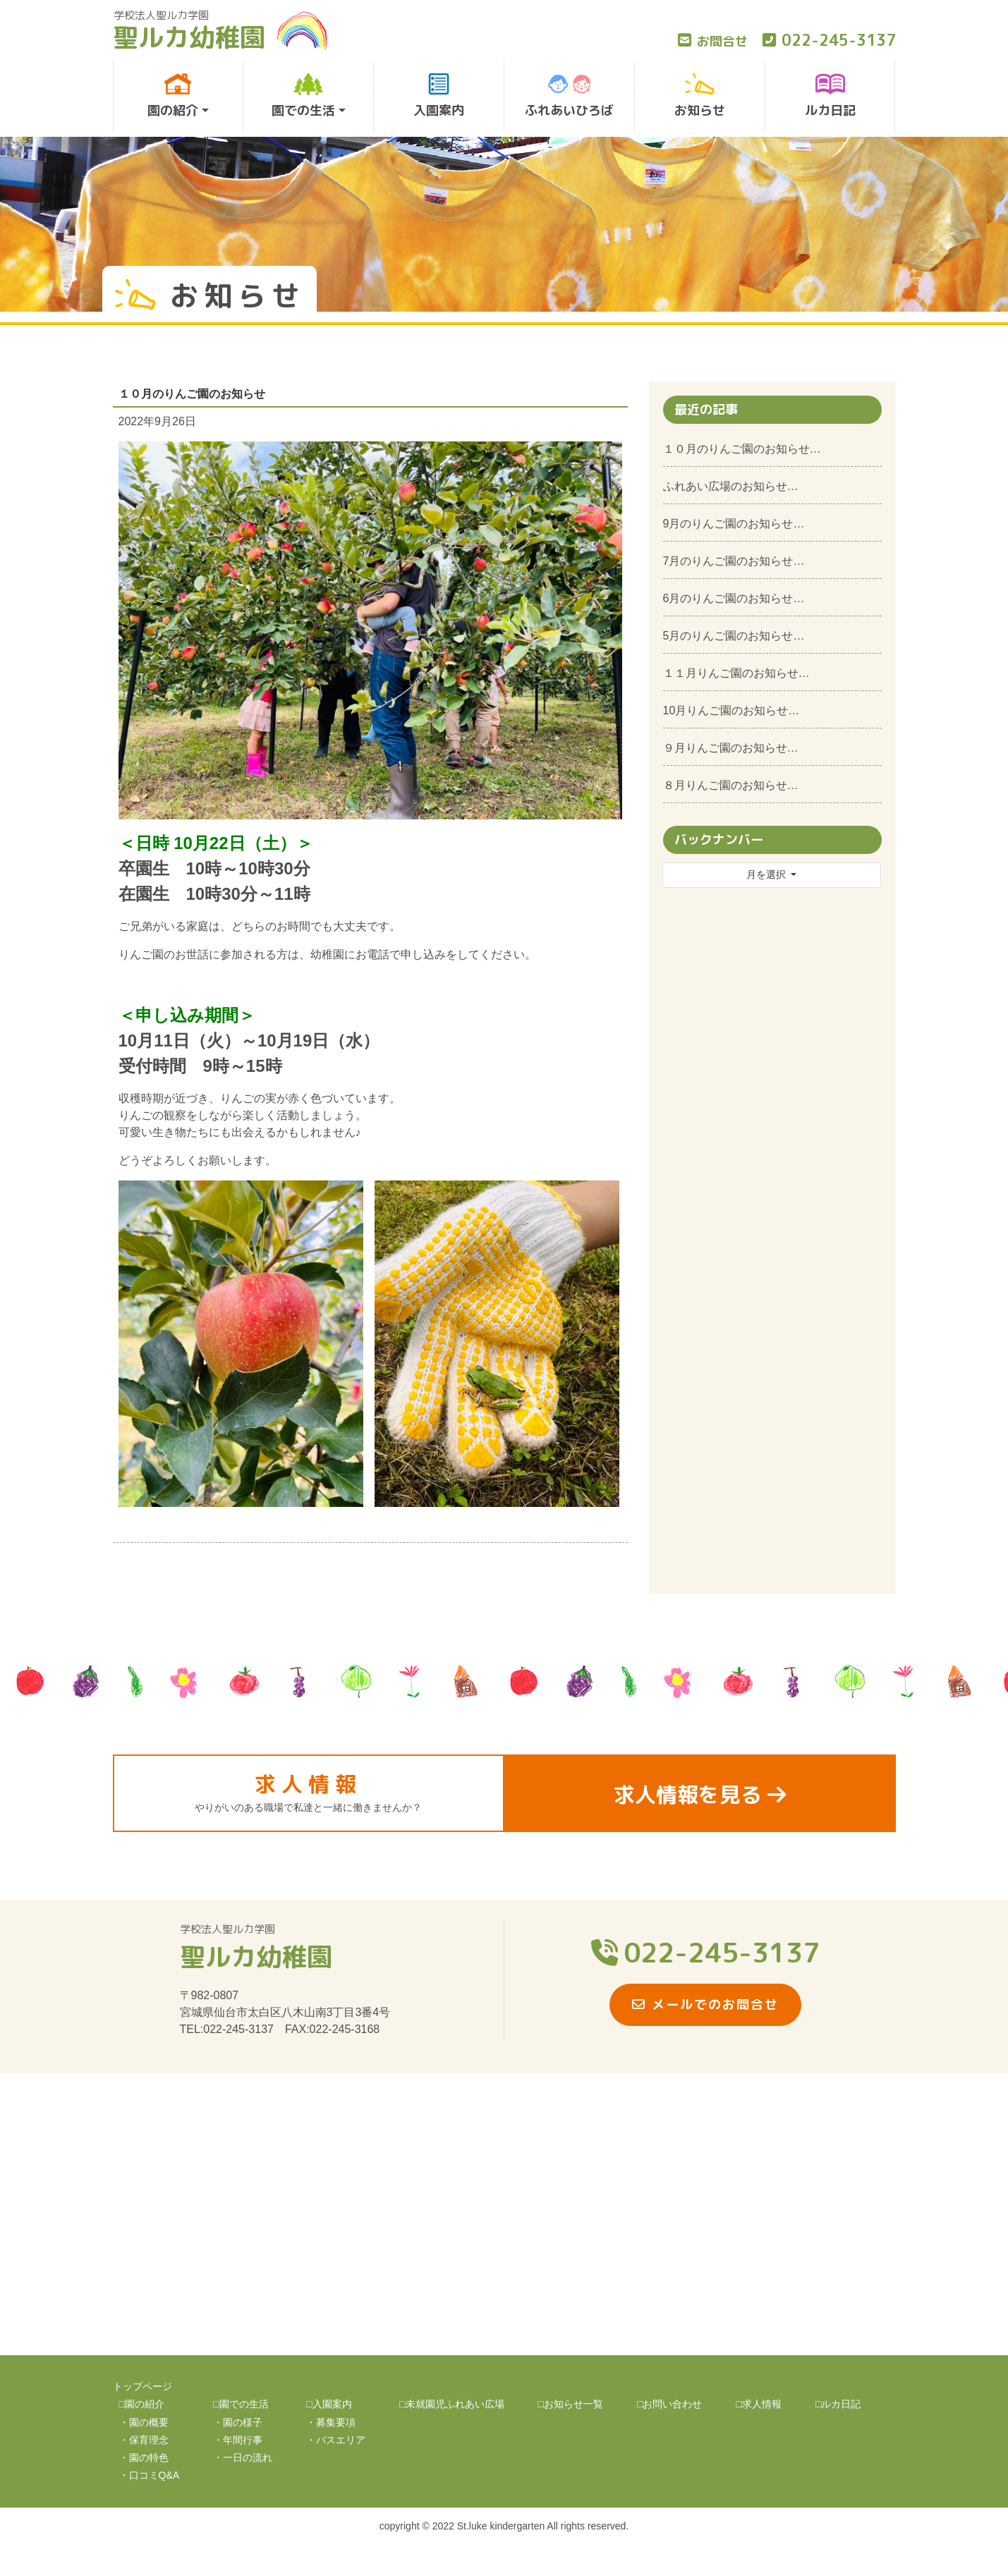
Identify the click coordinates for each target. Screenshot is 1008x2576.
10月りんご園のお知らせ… (731, 710)
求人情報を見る (700, 1794)
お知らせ (699, 96)
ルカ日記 (830, 96)
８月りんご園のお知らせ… (730, 785)
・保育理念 (144, 2440)
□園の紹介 (141, 2404)
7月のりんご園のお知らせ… (734, 561)
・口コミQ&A (149, 2475)
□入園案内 (328, 2404)
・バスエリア (335, 2440)
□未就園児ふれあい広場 (451, 2404)
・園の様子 (237, 2422)
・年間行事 (237, 2440)
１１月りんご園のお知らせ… (736, 673)
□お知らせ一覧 (570, 2404)
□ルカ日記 (838, 2404)
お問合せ (713, 41)
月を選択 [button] (767, 874)
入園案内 (438, 96)
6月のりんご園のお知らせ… (734, 598)
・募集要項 (331, 2422)
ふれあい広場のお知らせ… (730, 486)
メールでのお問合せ (705, 2004)
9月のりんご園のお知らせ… (734, 524)
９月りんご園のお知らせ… (730, 748)
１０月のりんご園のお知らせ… (742, 449)
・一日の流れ (242, 2457)
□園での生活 (240, 2404)
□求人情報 (758, 2404)
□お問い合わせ (669, 2404)
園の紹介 (173, 96)
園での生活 (303, 96)
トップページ (142, 2386)
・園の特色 (144, 2457)
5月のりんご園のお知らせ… (734, 636)
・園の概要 (144, 2422)
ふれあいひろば (569, 96)
